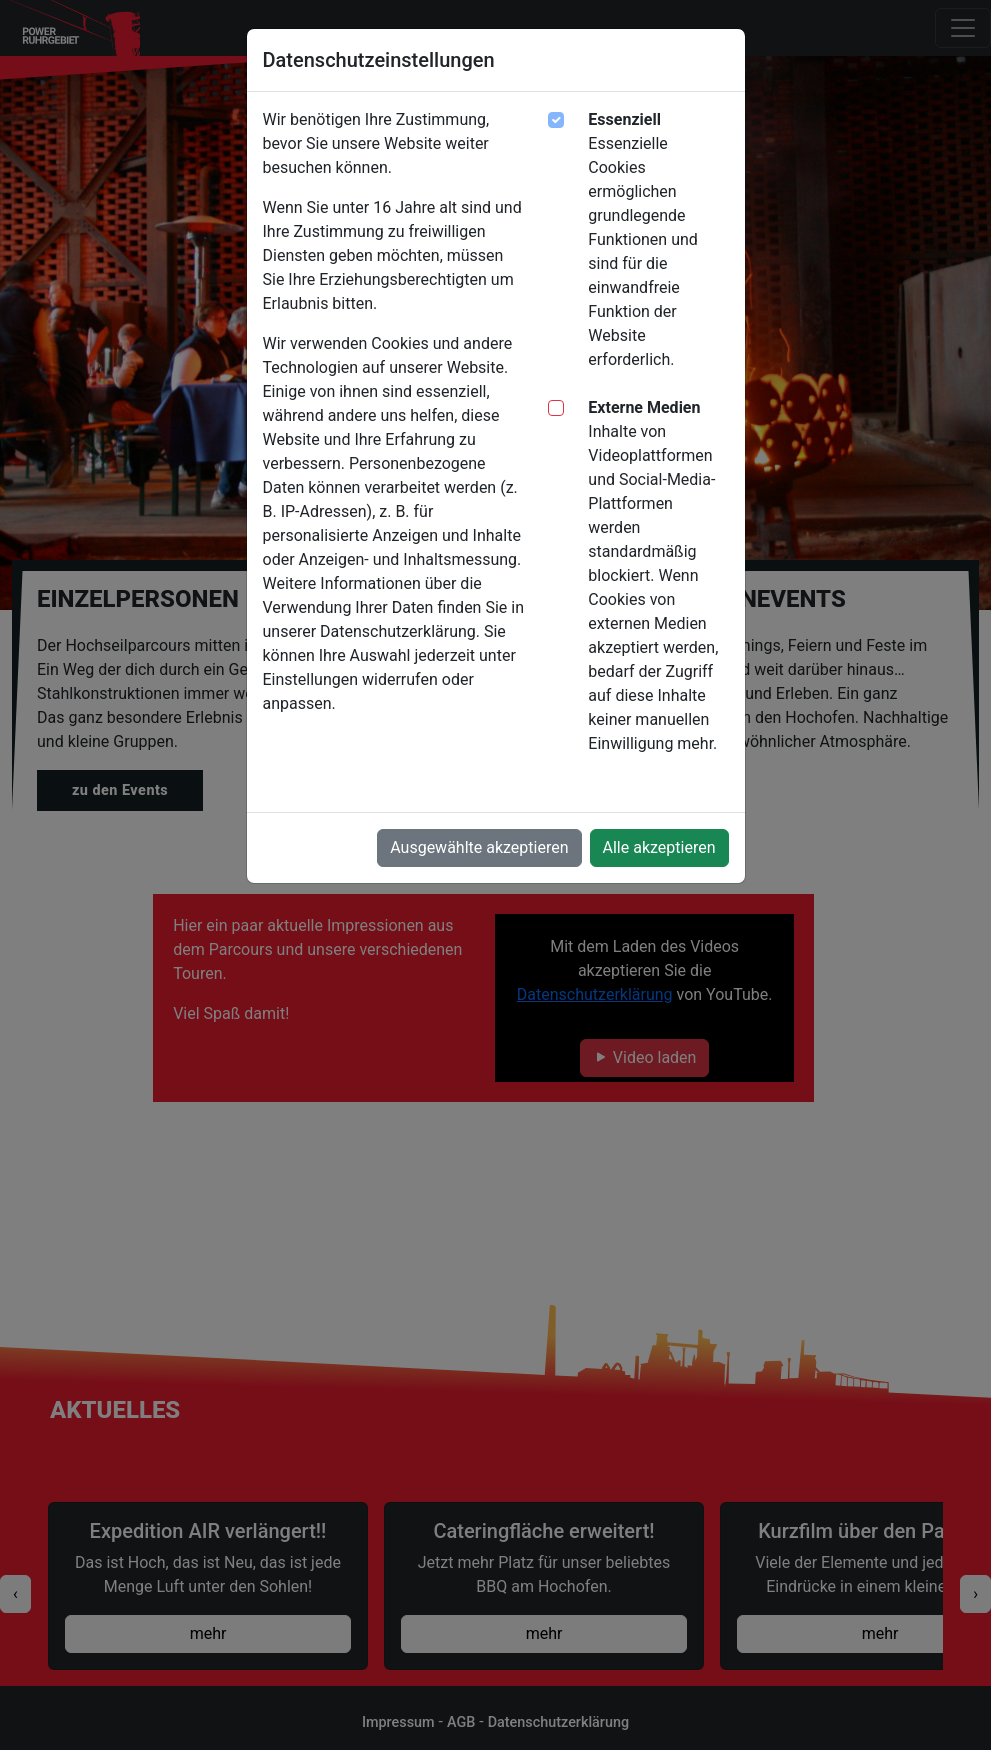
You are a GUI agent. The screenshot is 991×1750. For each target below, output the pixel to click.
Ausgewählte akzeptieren (479, 847)
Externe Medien (644, 407)
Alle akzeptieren (659, 847)
